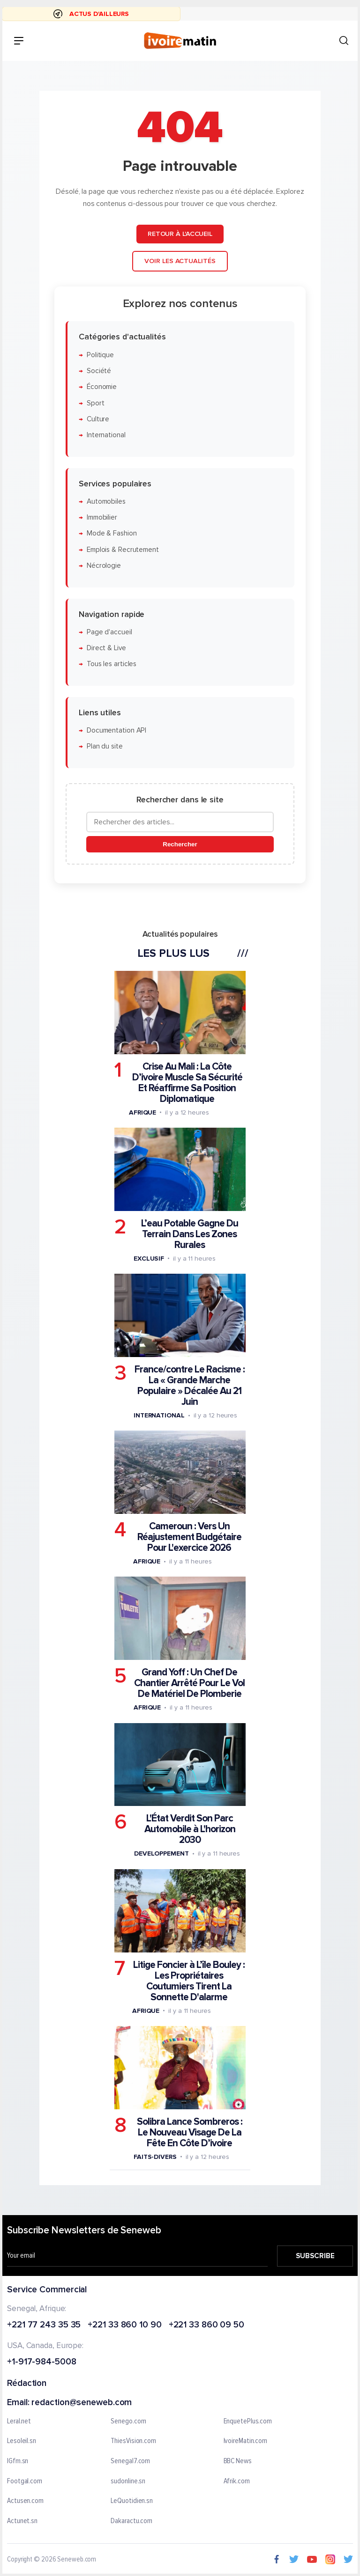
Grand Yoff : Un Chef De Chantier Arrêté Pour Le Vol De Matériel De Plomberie (189, 1683)
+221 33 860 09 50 (206, 2325)
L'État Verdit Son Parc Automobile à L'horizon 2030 (189, 1829)
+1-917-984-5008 (41, 2362)
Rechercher (180, 844)
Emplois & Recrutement (123, 549)
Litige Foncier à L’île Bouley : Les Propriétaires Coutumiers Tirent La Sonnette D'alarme (189, 1980)
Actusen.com (25, 2501)
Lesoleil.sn (21, 2441)
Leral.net (19, 2421)
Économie (102, 386)
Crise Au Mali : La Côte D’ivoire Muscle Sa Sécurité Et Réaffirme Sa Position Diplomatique (187, 1082)
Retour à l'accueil (180, 234)
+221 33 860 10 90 (124, 2325)
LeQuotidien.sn (132, 2501)
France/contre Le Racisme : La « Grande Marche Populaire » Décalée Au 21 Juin (190, 1385)
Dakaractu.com (131, 2521)
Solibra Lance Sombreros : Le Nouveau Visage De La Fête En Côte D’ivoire (189, 2132)
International (106, 435)
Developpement (161, 1853)
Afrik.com (237, 2481)
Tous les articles (111, 664)
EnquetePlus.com (248, 2421)
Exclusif (149, 1258)
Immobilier (102, 517)
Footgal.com (24, 2481)
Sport (96, 402)
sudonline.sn (128, 2481)
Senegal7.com (130, 2461)
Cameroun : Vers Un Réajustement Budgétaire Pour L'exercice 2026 (189, 1537)
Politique (100, 354)
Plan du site (105, 746)
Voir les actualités (179, 261)
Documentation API (116, 730)
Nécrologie (104, 565)
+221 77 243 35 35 (44, 2325)
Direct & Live (106, 648)
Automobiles (106, 501)
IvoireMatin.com (246, 2441)
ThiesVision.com (133, 2441)
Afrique (142, 1112)
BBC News (238, 2461)
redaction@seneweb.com (81, 2403)
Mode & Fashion (112, 533)
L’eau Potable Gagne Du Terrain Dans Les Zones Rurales (189, 1234)
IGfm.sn (17, 2461)
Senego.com (128, 2421)
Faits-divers (155, 2156)
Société (99, 371)
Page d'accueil (109, 631)
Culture (98, 419)
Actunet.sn (22, 2521)
